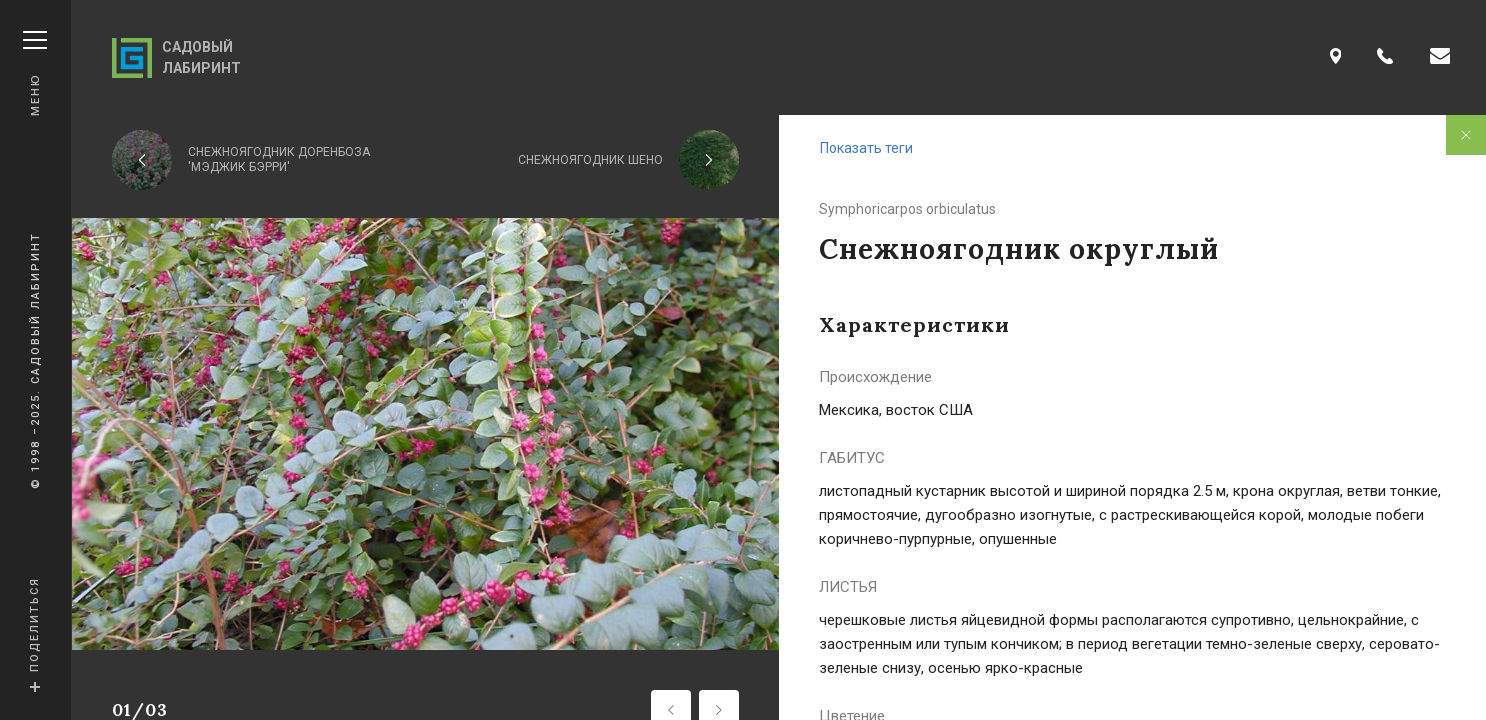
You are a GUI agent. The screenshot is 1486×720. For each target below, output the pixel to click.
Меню (35, 73)
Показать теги (866, 148)
